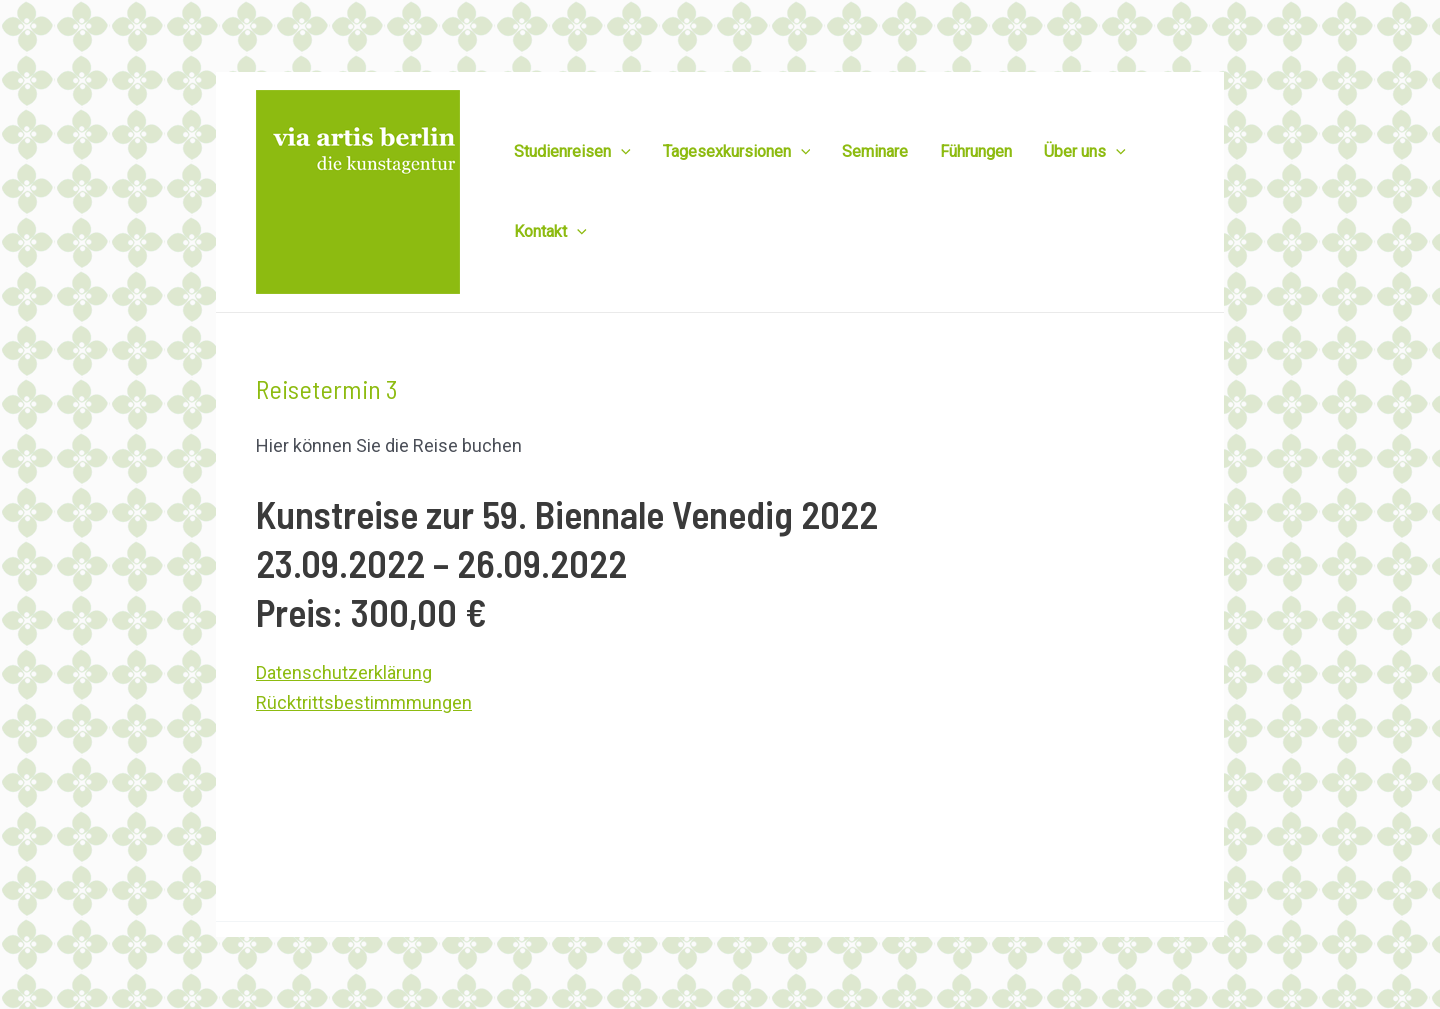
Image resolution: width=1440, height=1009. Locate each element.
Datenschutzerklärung (344, 672)
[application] (621, 152)
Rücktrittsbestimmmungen (364, 702)
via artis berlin (751, 956)
